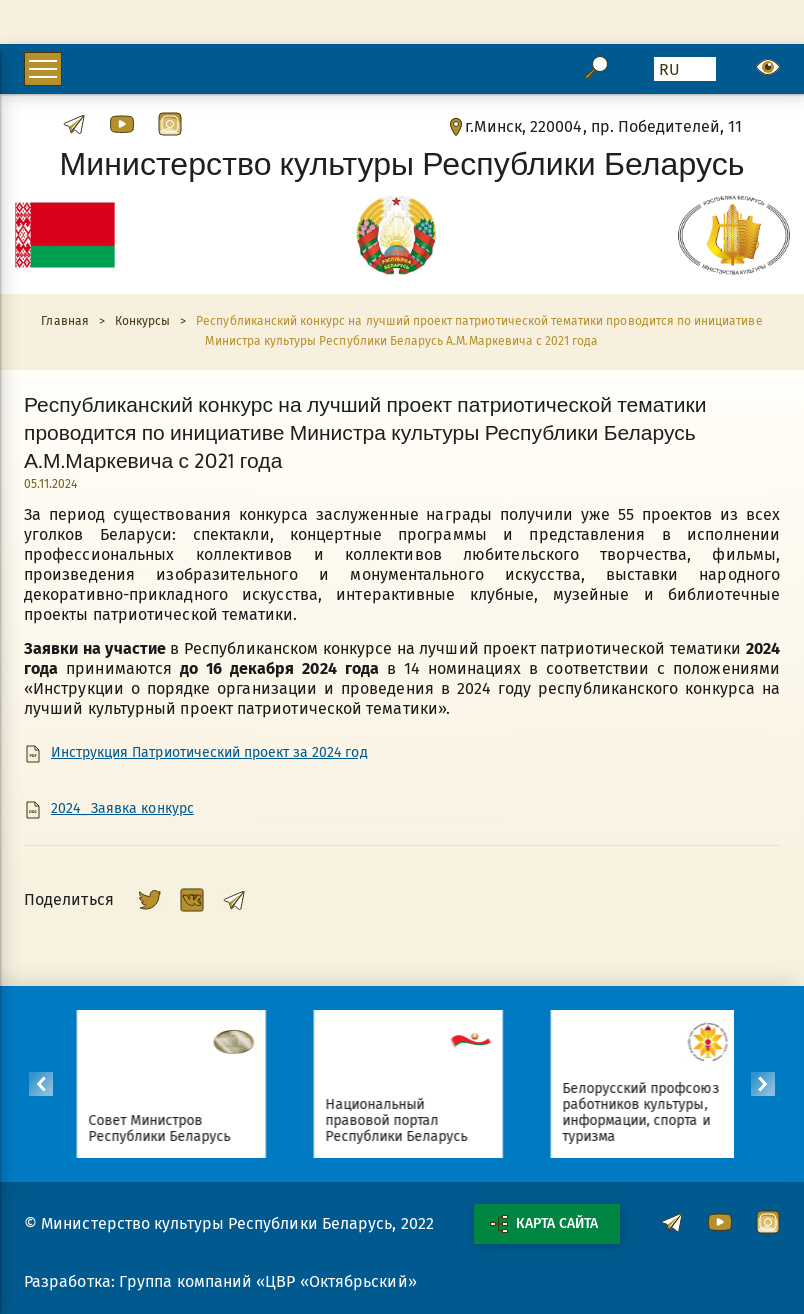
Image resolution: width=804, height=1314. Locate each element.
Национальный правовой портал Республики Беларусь (415, 1120)
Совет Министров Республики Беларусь (178, 1128)
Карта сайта (544, 1224)
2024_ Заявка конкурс (122, 809)
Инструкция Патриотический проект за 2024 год (209, 753)
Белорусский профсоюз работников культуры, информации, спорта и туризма (659, 1112)
